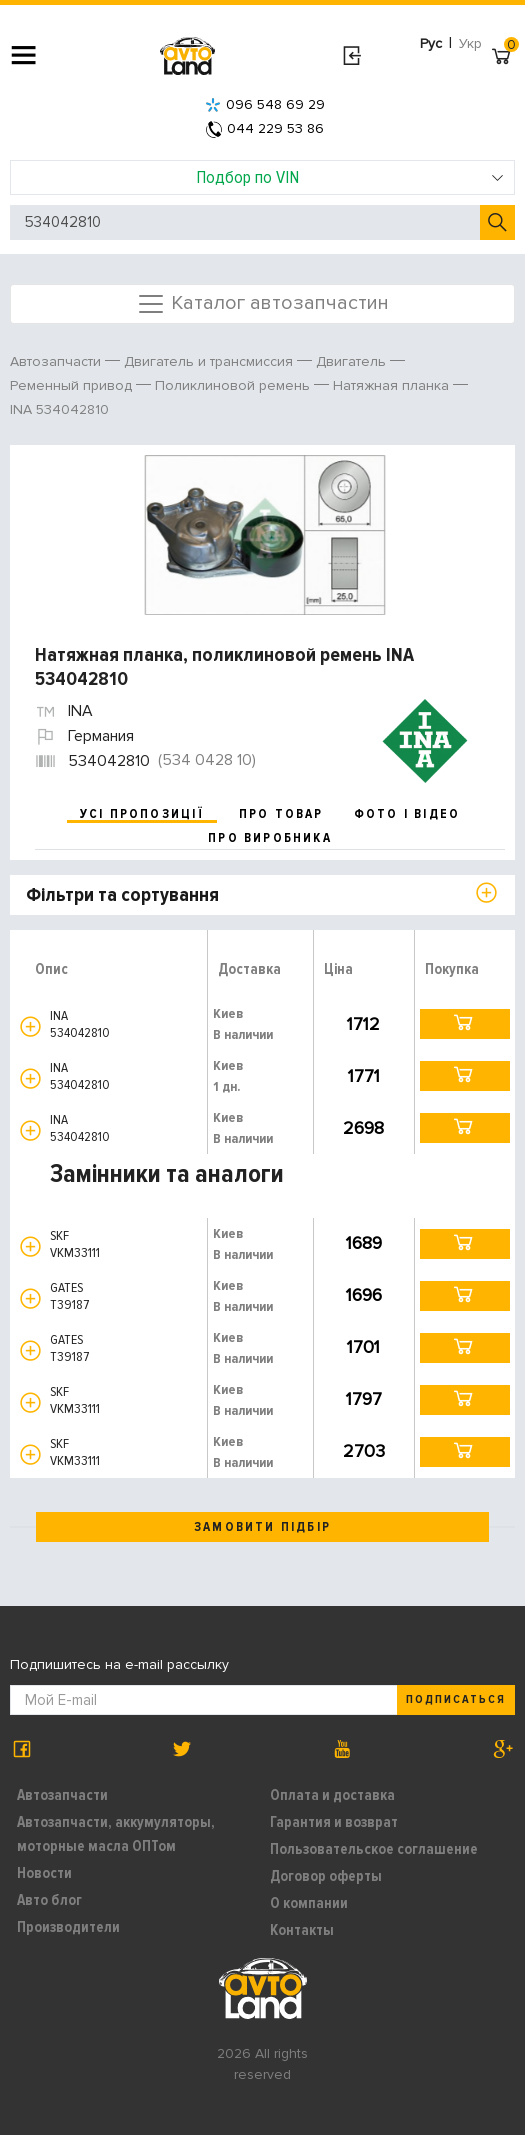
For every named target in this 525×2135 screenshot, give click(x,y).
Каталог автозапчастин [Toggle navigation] (262, 304)
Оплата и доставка (332, 1795)
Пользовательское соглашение (374, 1849)
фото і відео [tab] (407, 814)
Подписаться (456, 1699)
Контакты (302, 1930)
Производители (68, 1927)
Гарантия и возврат (334, 1822)
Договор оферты (326, 1876)
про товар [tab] (281, 814)
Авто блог (49, 1900)
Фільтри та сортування (122, 895)
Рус (431, 43)
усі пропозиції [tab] (142, 814)
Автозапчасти (62, 1795)
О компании (309, 1903)
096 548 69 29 (265, 104)
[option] (265, 535)
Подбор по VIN (350, 177)
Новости (44, 1873)
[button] (30, 1026)
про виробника (270, 838)
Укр (470, 43)
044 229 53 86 (265, 128)
